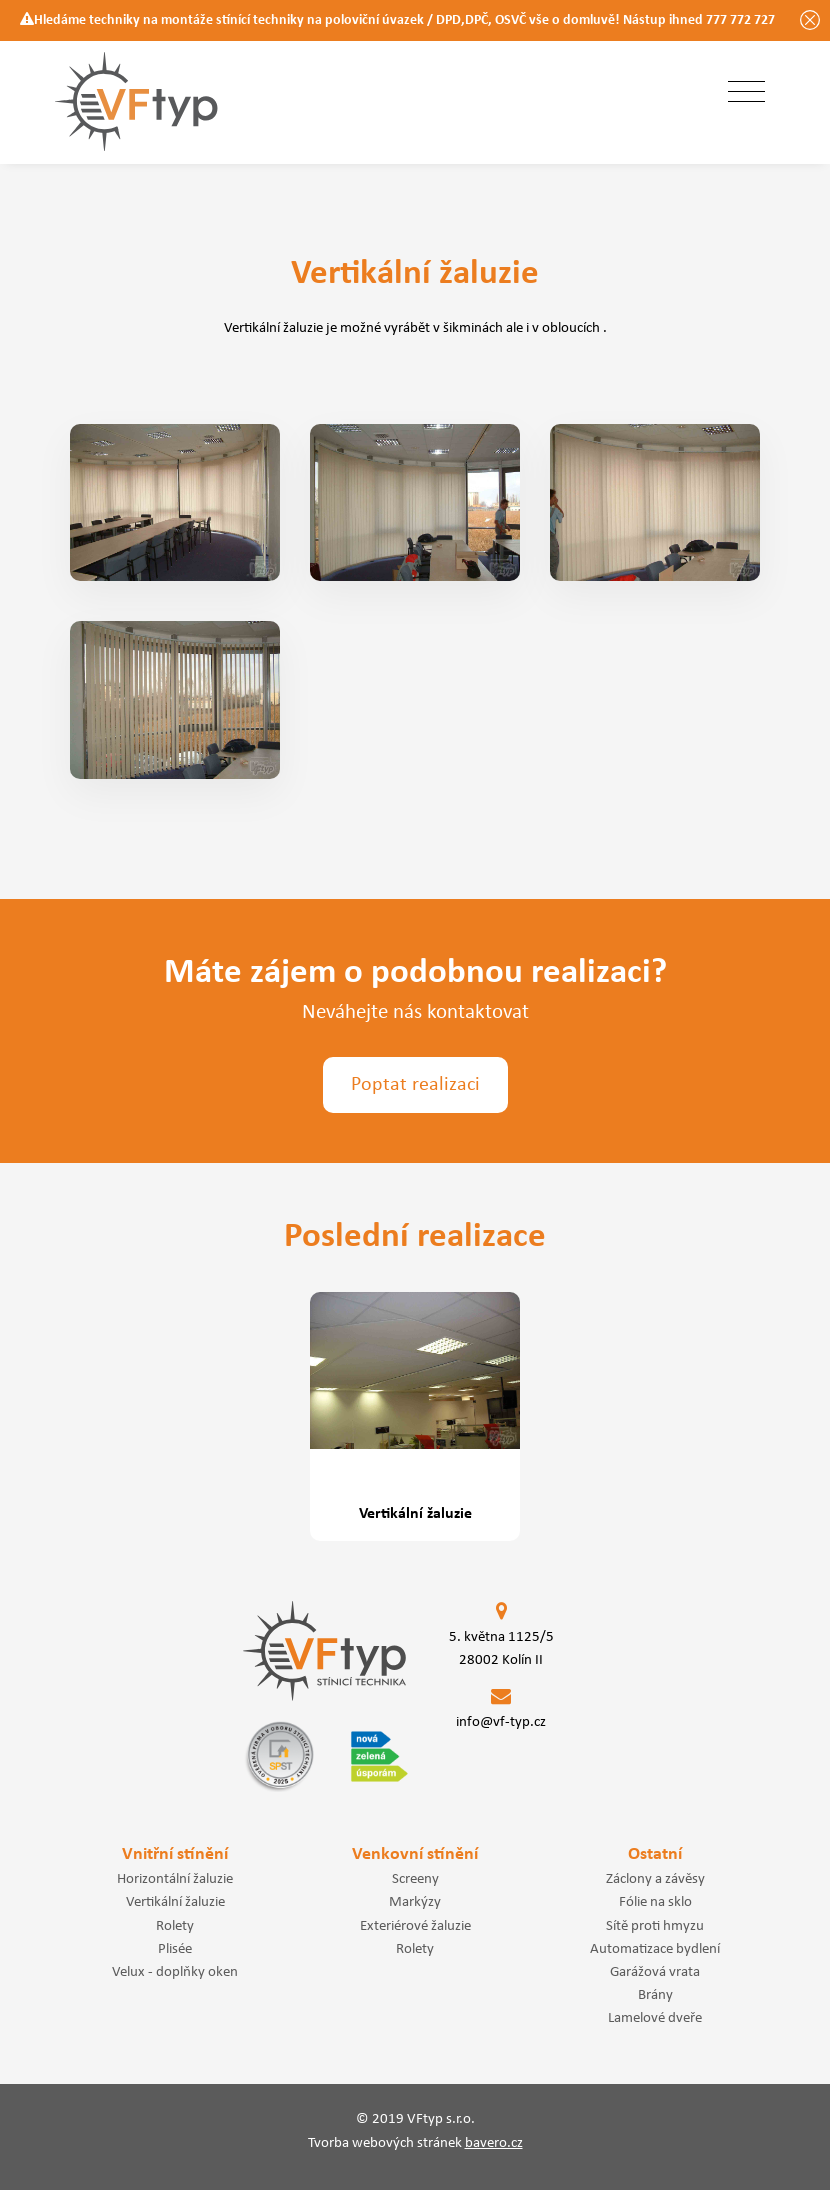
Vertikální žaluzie (175, 1902)
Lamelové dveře (655, 2018)
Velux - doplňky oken (175, 1972)
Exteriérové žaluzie (415, 1926)
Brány (655, 1995)
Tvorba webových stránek (415, 2143)
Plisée (175, 1949)
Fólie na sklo (655, 1902)
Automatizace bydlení (655, 1949)
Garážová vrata (655, 1972)
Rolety (175, 1926)
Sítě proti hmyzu (655, 1926)
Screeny (415, 1879)
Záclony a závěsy (655, 1879)
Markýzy (415, 1902)
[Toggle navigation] (746, 93)
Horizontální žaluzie (175, 1879)
